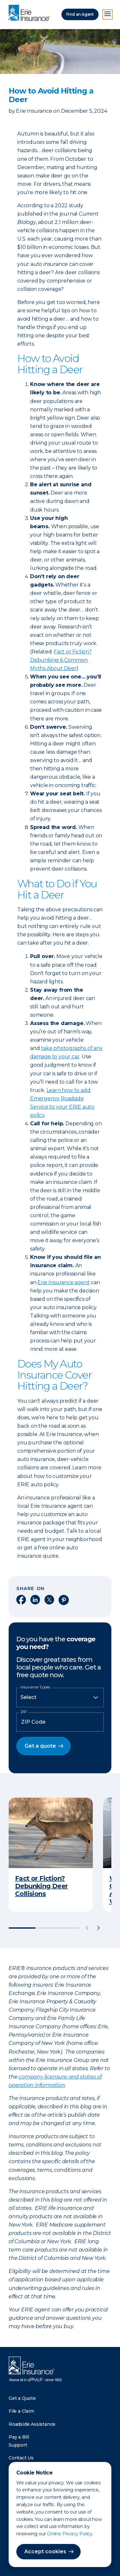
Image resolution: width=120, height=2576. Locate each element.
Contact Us (21, 2458)
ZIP (23, 1712)
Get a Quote (22, 2398)
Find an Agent (80, 14)
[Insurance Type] (60, 1697)
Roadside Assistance (32, 2424)
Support (18, 2445)
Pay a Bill (19, 2437)
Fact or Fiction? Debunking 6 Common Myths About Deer (61, 660)
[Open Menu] (107, 14)
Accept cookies (45, 2551)
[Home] (31, 13)
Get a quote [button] (40, 1746)
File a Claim (21, 2411)
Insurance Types (35, 1687)
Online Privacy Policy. (70, 2534)
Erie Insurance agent (63, 1282)
